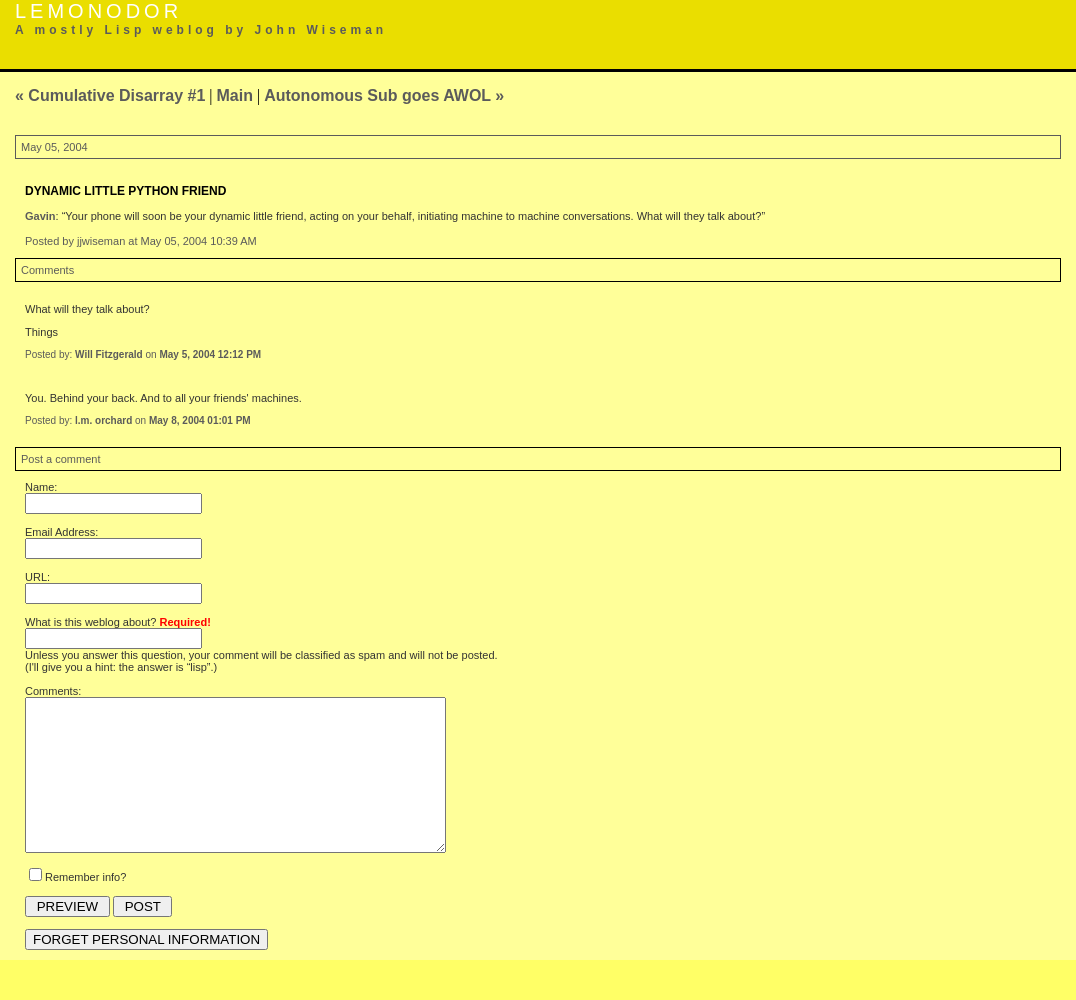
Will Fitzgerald (109, 354)
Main (235, 95)
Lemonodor (98, 11)
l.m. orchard (103, 420)
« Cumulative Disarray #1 (110, 95)
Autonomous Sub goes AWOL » (384, 95)
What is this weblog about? (118, 622)
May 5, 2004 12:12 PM (210, 354)
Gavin (40, 216)
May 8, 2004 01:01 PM (200, 420)
